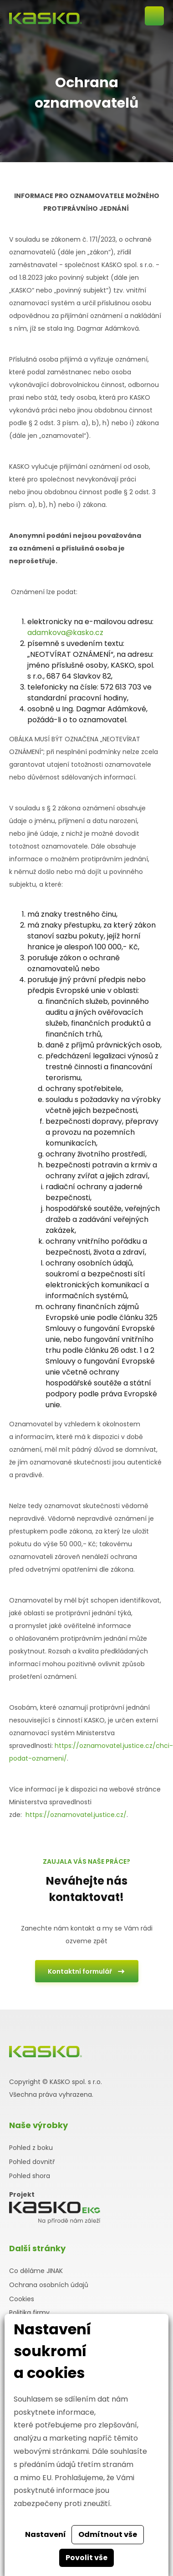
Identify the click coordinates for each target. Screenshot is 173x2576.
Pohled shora (29, 2175)
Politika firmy (29, 2312)
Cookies (21, 2298)
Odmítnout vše (107, 2534)
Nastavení (45, 2534)
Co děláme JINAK (36, 2270)
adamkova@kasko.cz (65, 632)
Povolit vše (86, 2557)
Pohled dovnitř (32, 2161)
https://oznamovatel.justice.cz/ (76, 1814)
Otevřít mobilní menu (154, 15)
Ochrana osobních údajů (48, 2284)
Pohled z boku (31, 2147)
